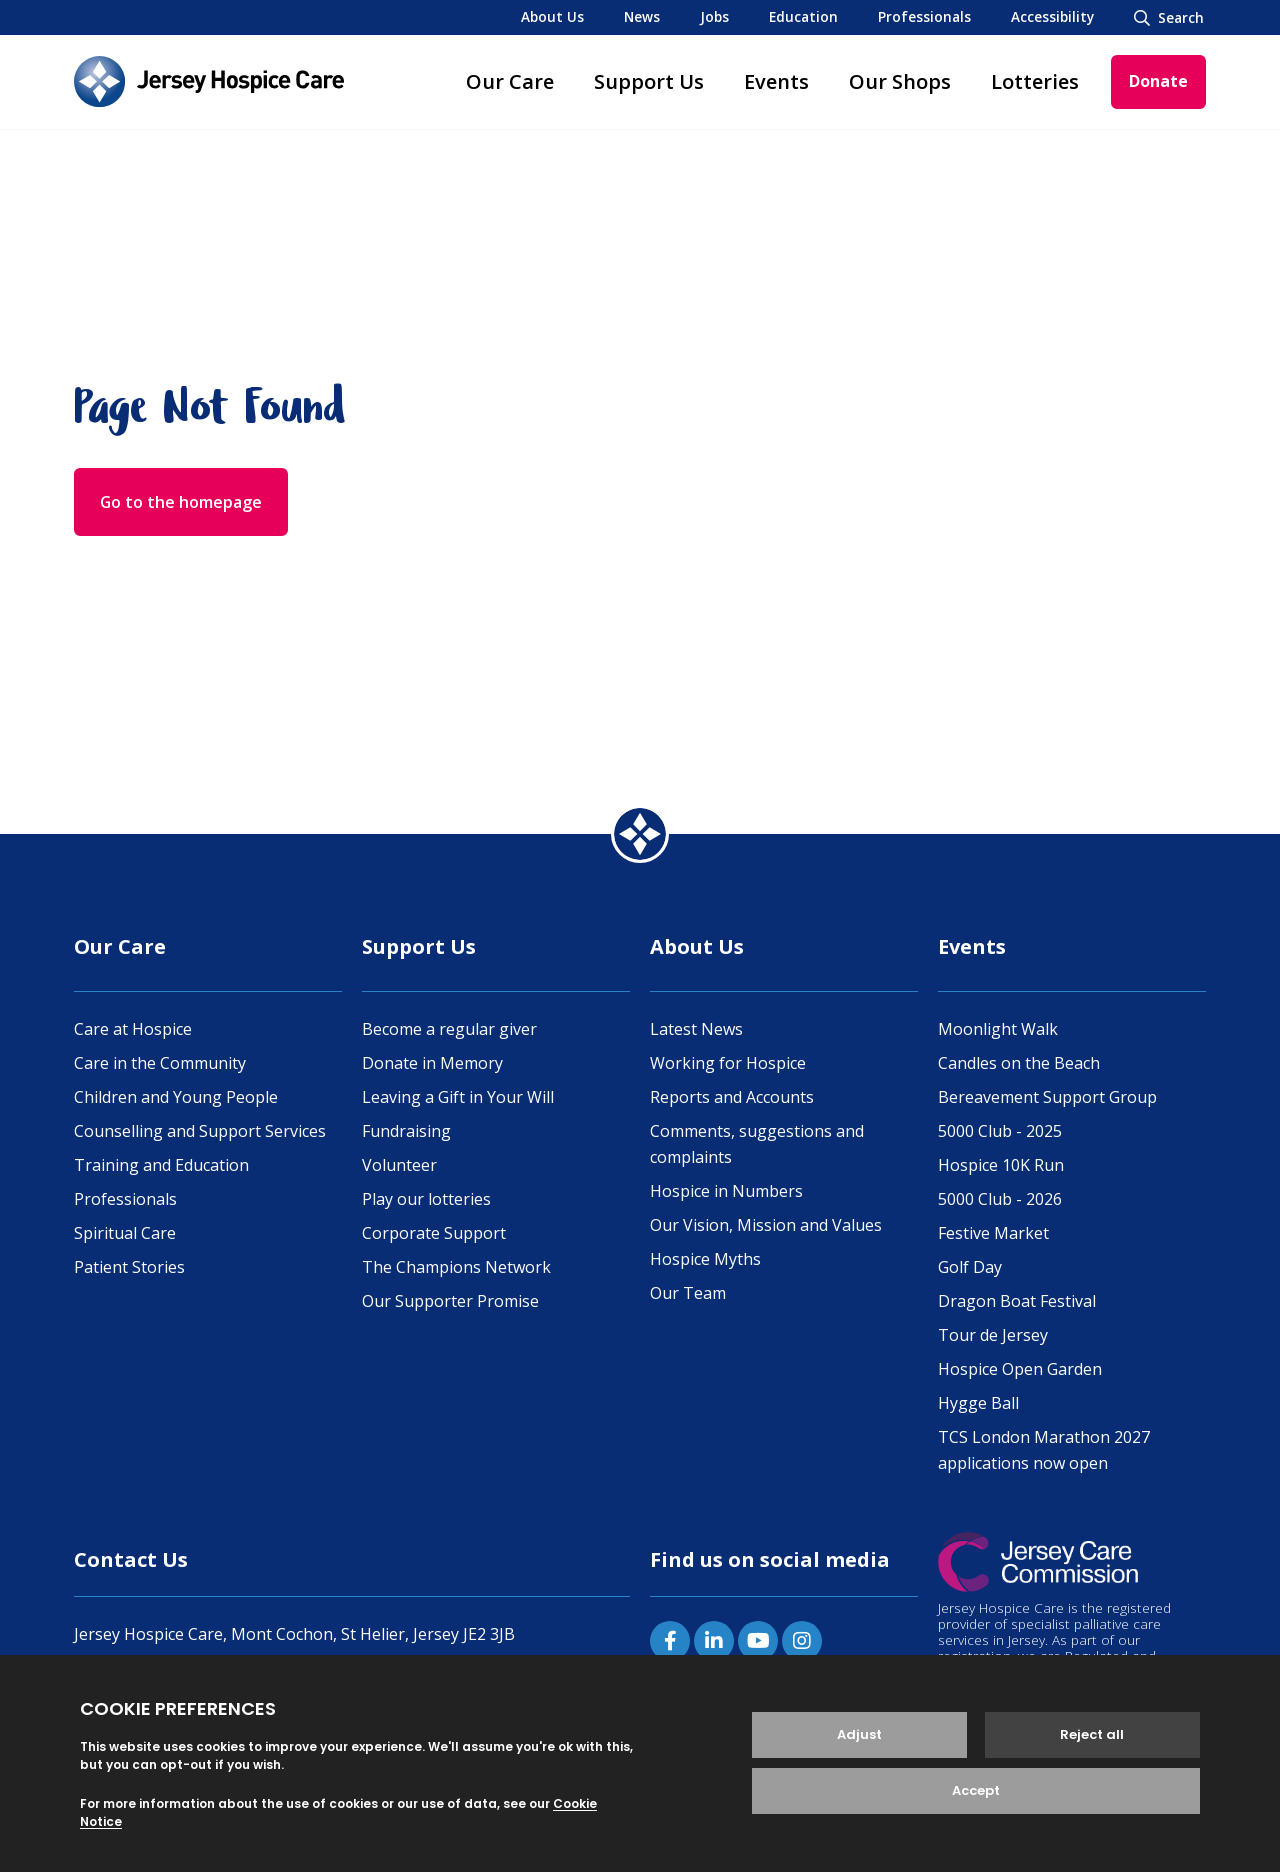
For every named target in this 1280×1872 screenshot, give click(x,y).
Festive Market (993, 1233)
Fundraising (406, 1131)
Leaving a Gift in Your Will (458, 1097)
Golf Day (970, 1267)
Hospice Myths (705, 1259)
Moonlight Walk (998, 1029)
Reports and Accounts (732, 1097)
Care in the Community (160, 1063)
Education (803, 16)
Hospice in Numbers (726, 1191)
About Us (552, 16)
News (642, 16)
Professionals (924, 16)
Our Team (688, 1293)
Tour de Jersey (993, 1335)
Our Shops (900, 81)
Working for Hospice (728, 1063)
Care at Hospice (133, 1029)
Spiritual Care (125, 1233)
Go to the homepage (181, 502)
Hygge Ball (978, 1403)
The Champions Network (456, 1267)
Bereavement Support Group (1047, 1097)
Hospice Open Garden (1020, 1369)
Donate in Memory (432, 1063)
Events (776, 81)
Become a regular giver (449, 1029)
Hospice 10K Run (1001, 1165)
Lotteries (1035, 81)
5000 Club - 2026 (1000, 1199)
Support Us (649, 81)
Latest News (696, 1029)
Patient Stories (129, 1267)
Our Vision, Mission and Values (766, 1225)
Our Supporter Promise (450, 1301)
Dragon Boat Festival (1017, 1301)
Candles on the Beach (1019, 1063)
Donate (1158, 81)
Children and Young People (176, 1097)
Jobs (714, 16)
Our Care (510, 81)
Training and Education (161, 1165)
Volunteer (399, 1165)
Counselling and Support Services (200, 1131)
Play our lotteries (426, 1199)
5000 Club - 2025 (1000, 1131)
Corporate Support (434, 1233)
